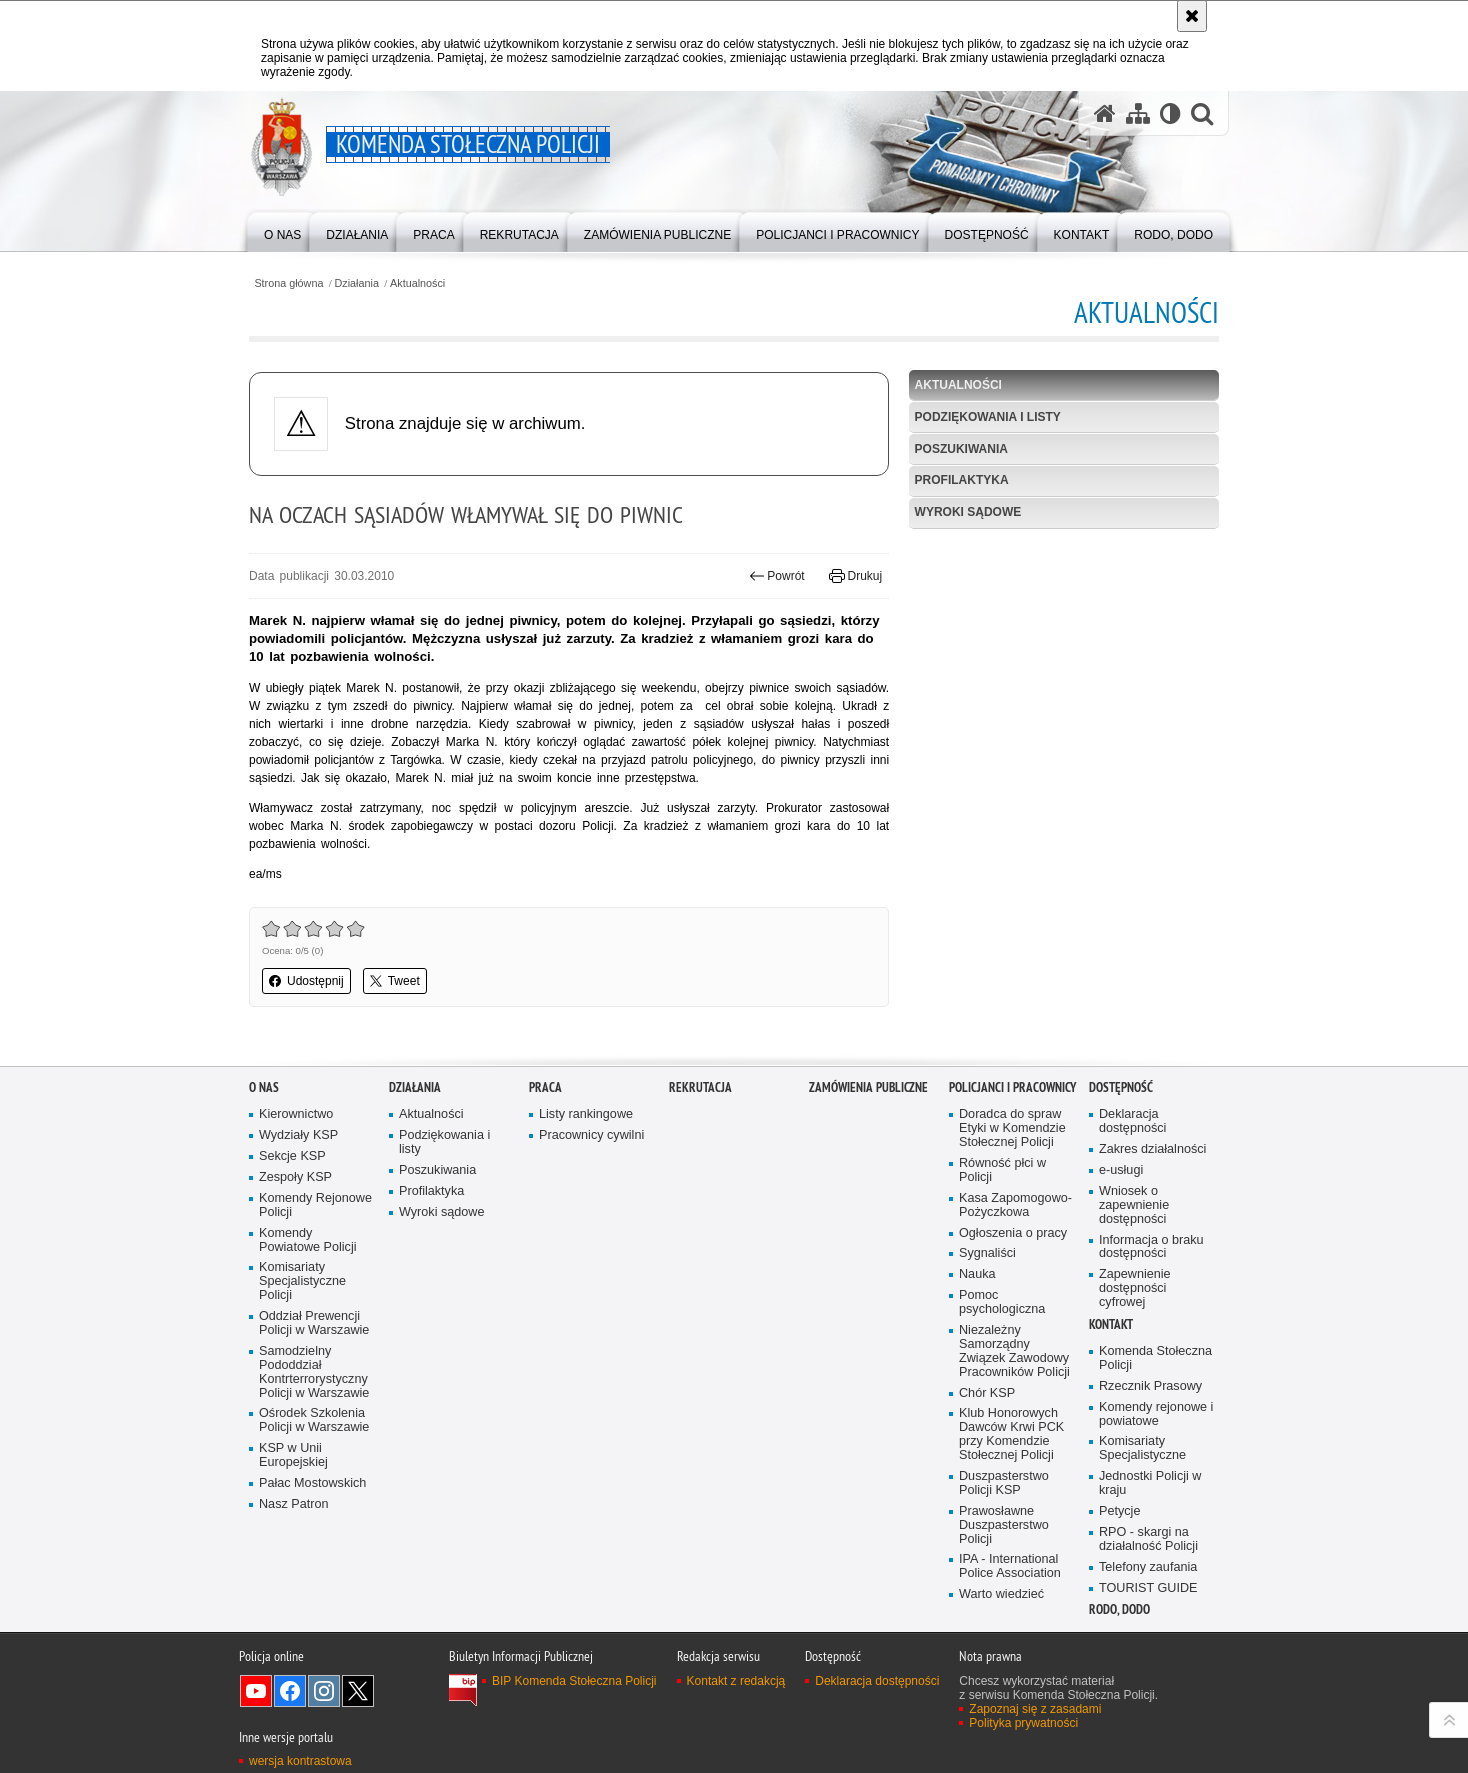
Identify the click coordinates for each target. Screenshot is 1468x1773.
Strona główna (288, 283)
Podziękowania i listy (988, 417)
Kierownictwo (296, 1178)
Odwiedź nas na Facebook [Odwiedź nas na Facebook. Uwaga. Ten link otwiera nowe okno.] (290, 1754)
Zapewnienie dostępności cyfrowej (1135, 1352)
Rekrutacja (700, 1151)
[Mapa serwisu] (1138, 113)
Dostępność (1121, 1151)
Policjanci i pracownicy (1012, 1151)
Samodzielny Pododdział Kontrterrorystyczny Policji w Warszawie (314, 1435)
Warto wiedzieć (1001, 1658)
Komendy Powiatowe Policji (308, 1303)
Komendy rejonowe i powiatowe (1156, 1477)
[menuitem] (282, 230)
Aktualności (417, 283)
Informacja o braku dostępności (1151, 1310)
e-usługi (1121, 1233)
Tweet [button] (395, 981)
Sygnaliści (987, 1317)
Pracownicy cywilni (591, 1199)
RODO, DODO (1119, 1673)
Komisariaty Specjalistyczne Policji (302, 1345)
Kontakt (1111, 1387)
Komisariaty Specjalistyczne (1142, 1512)
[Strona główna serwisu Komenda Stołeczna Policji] (1105, 113)
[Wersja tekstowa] (1170, 113)
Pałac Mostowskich (312, 1546)
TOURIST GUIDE (1148, 1651)
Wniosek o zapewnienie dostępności (1134, 1268)
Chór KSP (987, 1456)
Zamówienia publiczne (868, 1151)
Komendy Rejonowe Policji (315, 1268)
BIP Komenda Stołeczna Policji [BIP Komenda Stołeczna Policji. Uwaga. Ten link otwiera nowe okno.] (574, 1744)
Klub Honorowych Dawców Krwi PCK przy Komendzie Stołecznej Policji (1011, 1498)
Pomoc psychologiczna (1002, 1366)
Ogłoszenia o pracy (1013, 1296)
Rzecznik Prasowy (1150, 1449)
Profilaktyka (962, 480)
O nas (264, 1151)
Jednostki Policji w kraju (1150, 1547)
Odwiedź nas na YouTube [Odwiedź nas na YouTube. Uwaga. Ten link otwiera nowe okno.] (256, 1754)
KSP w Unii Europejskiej (293, 1519)
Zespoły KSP (295, 1240)
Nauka (977, 1338)
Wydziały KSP (298, 1199)
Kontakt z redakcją (736, 1744)
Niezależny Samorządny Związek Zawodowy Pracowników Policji (1014, 1414)
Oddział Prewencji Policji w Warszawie (314, 1386)
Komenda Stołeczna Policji (1155, 1421)
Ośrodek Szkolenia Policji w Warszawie (314, 1484)
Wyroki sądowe (968, 512)
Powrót (777, 576)
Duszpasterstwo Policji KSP (1004, 1546)
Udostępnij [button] (306, 981)
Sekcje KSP (292, 1219)
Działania (357, 283)
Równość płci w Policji (1002, 1233)
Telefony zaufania (1148, 1630)
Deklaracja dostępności (1132, 1185)
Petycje (1119, 1574)
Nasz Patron (293, 1567)
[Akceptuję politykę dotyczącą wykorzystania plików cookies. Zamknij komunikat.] (1192, 16)
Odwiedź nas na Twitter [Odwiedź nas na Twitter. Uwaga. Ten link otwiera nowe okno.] (358, 1754)
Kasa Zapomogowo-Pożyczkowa (1015, 1268)
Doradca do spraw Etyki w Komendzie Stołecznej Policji (1012, 1192)
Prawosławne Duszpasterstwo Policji (1004, 1588)
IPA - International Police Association (1010, 1630)
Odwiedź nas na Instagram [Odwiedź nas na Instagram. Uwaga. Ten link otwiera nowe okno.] (324, 1754)
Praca (545, 1151)
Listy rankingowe (586, 1178)
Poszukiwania (961, 449)
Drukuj (855, 576)
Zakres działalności (1152, 1212)
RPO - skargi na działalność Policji (1148, 1602)
